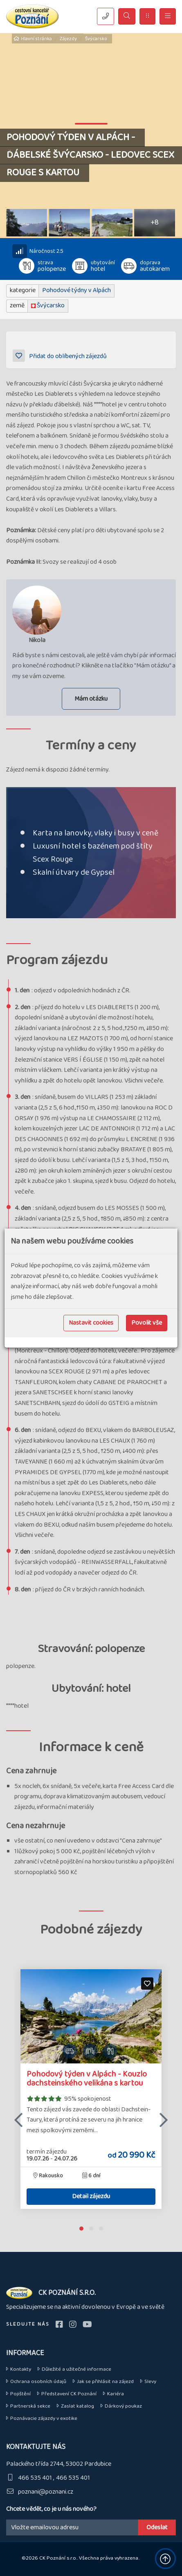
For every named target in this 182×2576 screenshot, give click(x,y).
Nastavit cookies (91, 1323)
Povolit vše (146, 1323)
